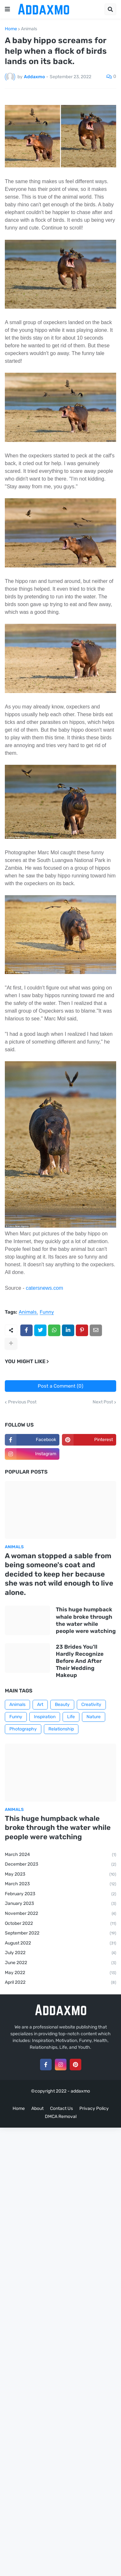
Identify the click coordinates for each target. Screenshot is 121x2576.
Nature (93, 1716)
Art (40, 1704)
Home (11, 29)
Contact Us (61, 2108)
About (37, 2108)
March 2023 (60, 1884)
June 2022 (60, 1963)
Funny (47, 1312)
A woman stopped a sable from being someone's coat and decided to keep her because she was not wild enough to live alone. (59, 1574)
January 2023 (60, 1904)
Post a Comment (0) (60, 1386)
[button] (7, 9)
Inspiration (44, 1716)
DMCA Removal (60, 2116)
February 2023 (60, 1894)
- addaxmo (78, 2091)
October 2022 (60, 1924)
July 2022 (60, 1953)
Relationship (61, 1729)
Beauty (62, 1704)
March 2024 (60, 1855)
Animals (29, 29)
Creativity (91, 1704)
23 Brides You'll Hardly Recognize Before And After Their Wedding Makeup (80, 1661)
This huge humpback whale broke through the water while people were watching (86, 1620)
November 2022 (60, 1914)
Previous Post (22, 1402)
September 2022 (60, 1933)
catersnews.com (44, 1288)
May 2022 (60, 1973)
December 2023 (60, 1864)
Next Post (103, 1402)
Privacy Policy (94, 2108)
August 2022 (60, 1943)
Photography (23, 1729)
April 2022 (60, 1983)
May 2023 (60, 1874)
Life (71, 1716)
